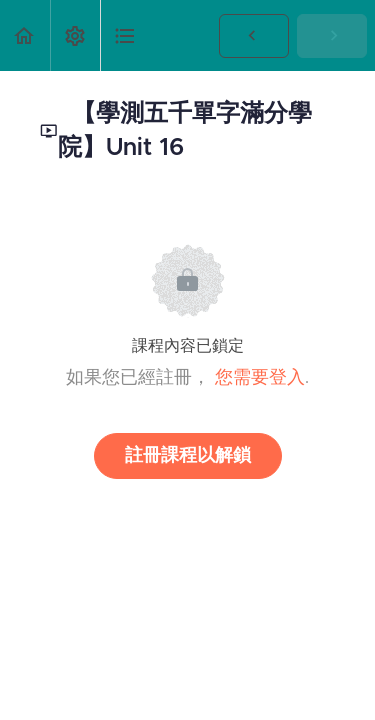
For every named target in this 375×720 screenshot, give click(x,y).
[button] (25, 35)
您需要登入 (260, 378)
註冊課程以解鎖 (188, 456)
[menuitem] (75, 35)
